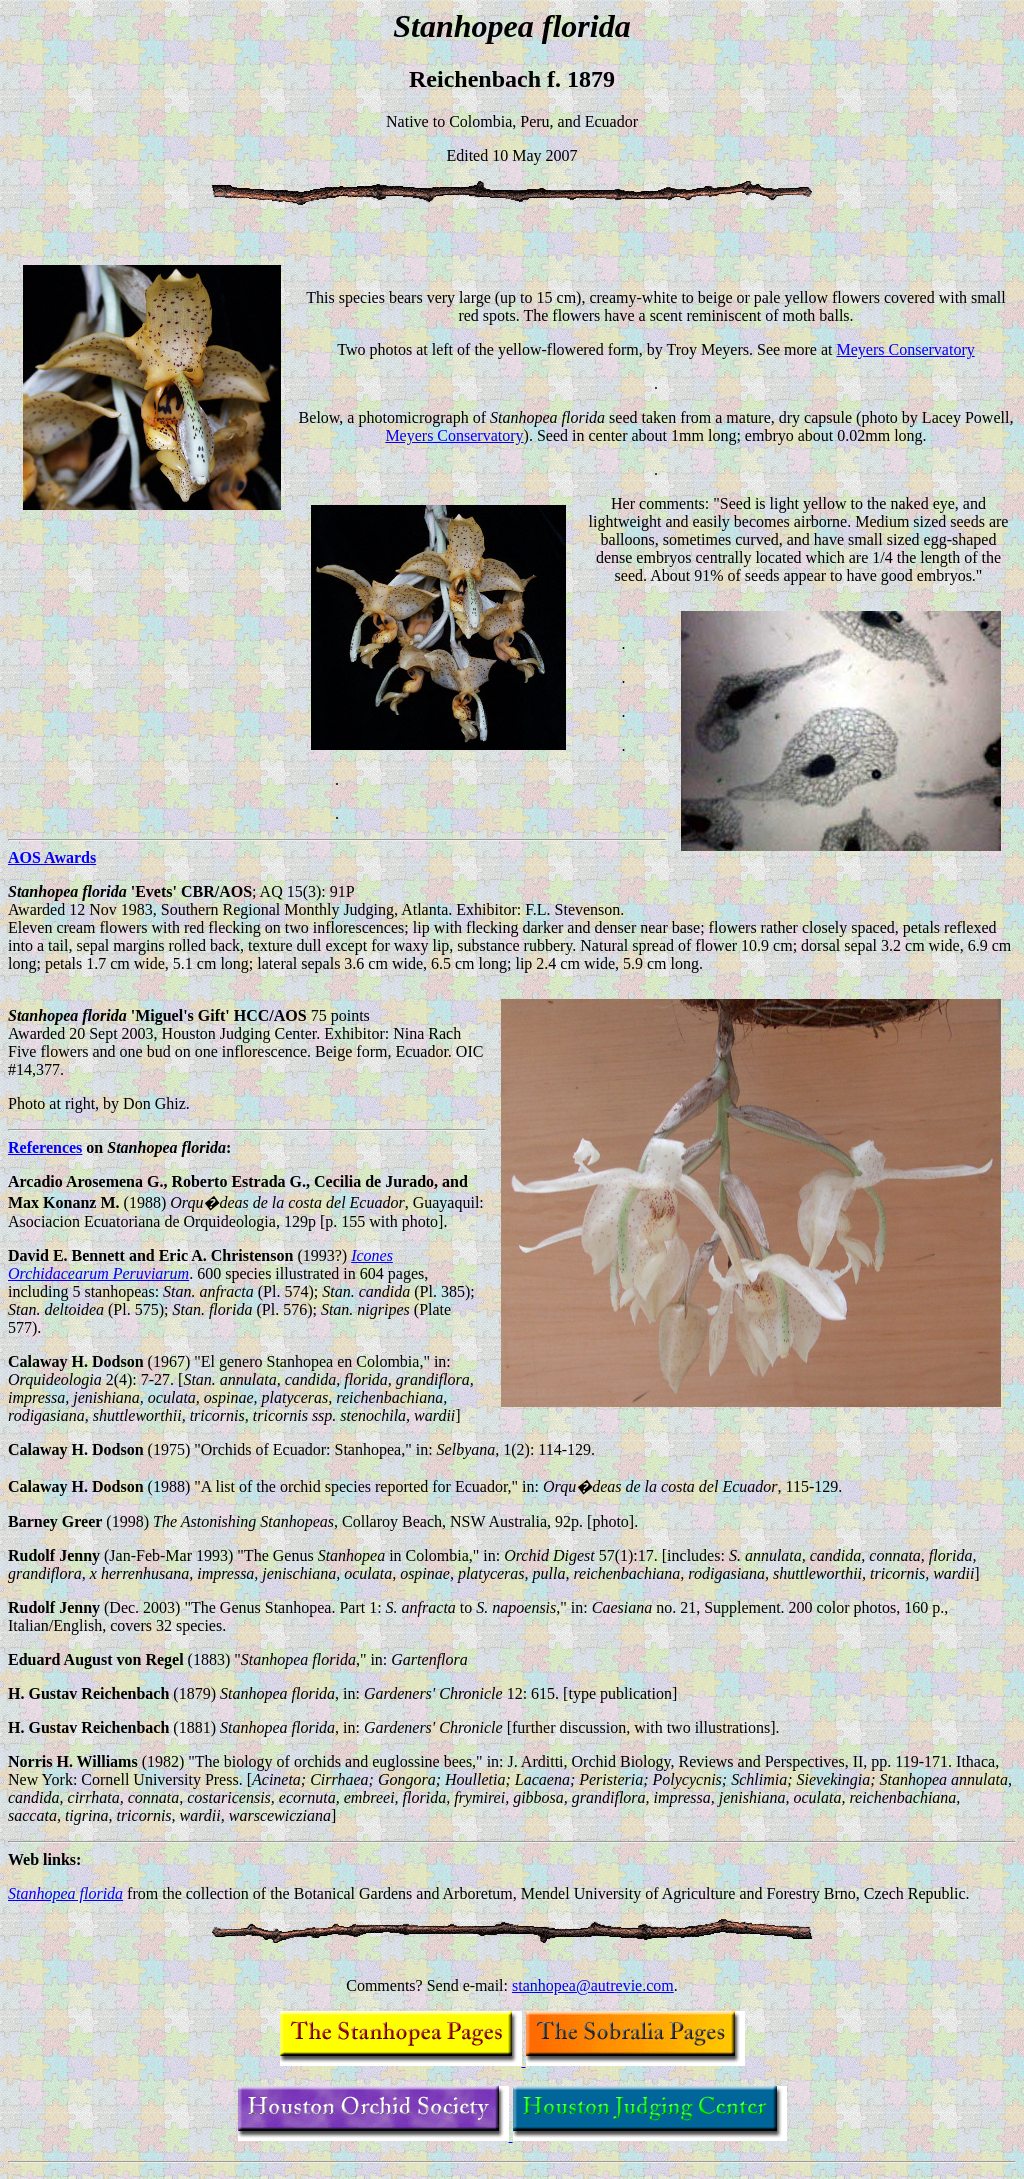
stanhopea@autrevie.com (593, 1985)
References (45, 1147)
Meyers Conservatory (906, 349)
